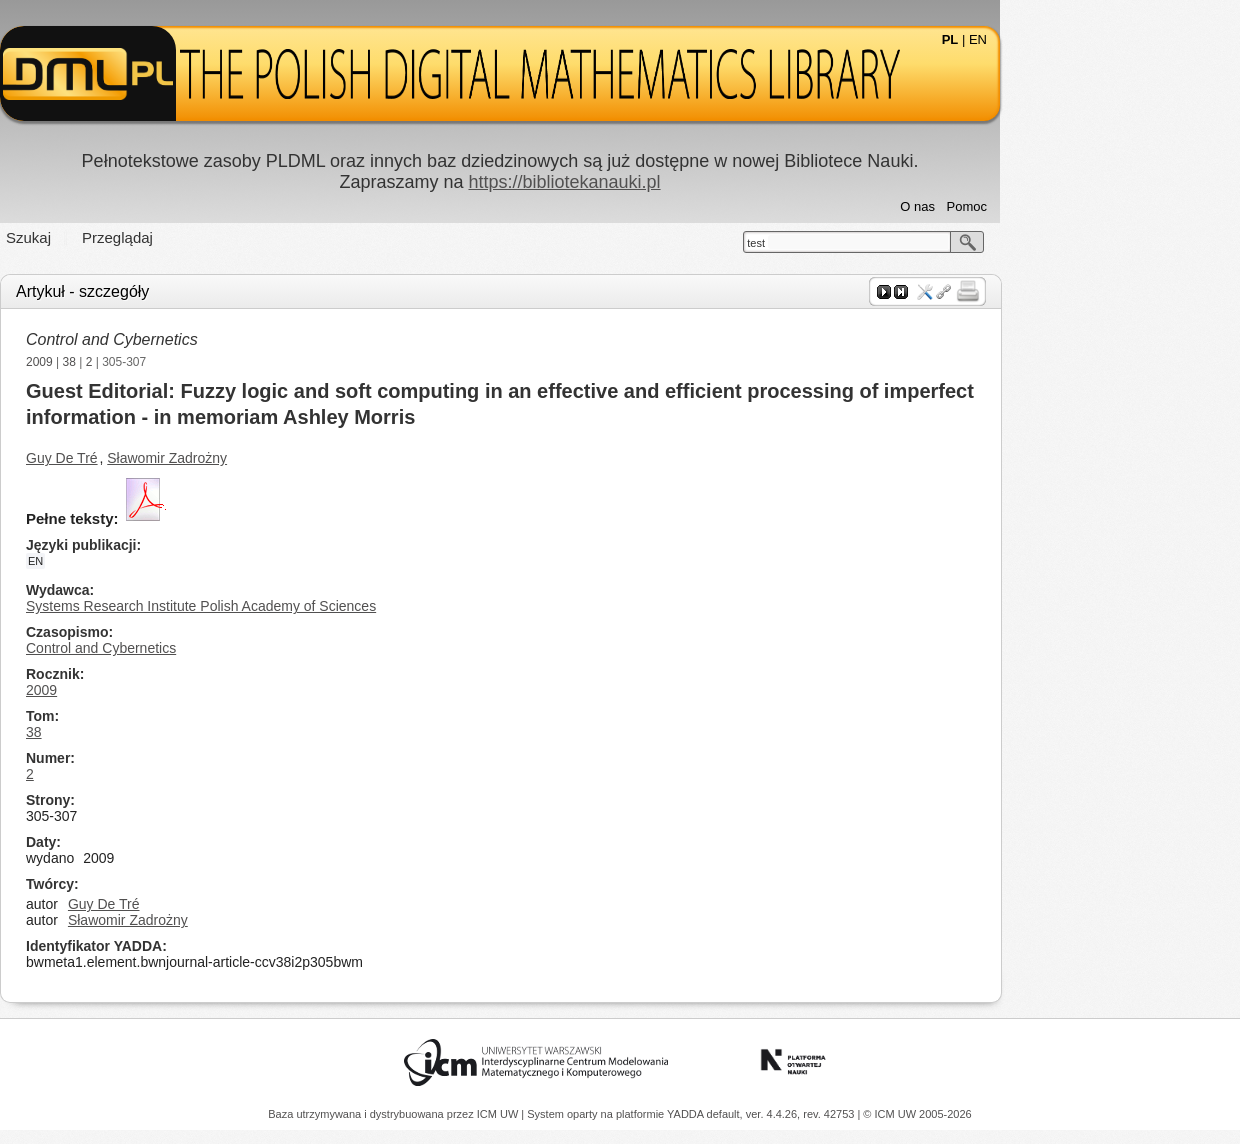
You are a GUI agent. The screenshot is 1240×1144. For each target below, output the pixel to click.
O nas (1037, 206)
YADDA (687, 1114)
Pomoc (1087, 206)
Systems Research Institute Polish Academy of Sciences (321, 606)
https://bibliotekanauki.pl (684, 182)
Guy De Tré (182, 458)
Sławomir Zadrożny (287, 458)
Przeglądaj (237, 237)
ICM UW (499, 1114)
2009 (159, 362)
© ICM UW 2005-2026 (917, 1114)
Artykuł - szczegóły (202, 291)
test (876, 243)
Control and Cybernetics (232, 339)
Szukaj (148, 237)
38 (189, 362)
